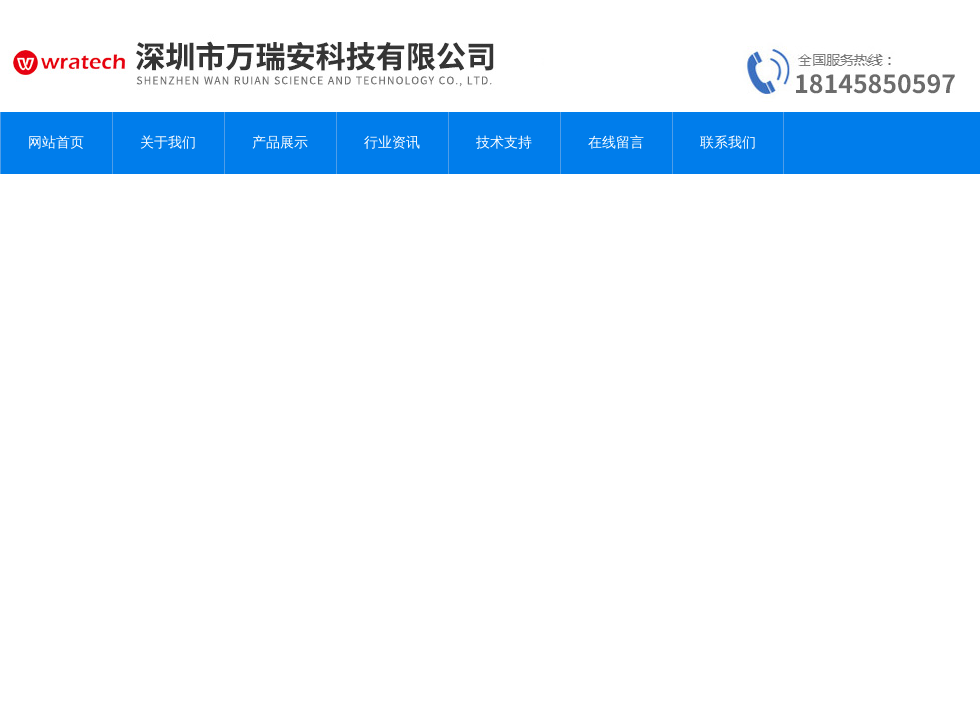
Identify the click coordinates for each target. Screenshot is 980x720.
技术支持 (504, 142)
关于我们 (168, 142)
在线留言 (616, 142)
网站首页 (56, 142)
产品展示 (280, 142)
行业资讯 (392, 142)
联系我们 (728, 142)
